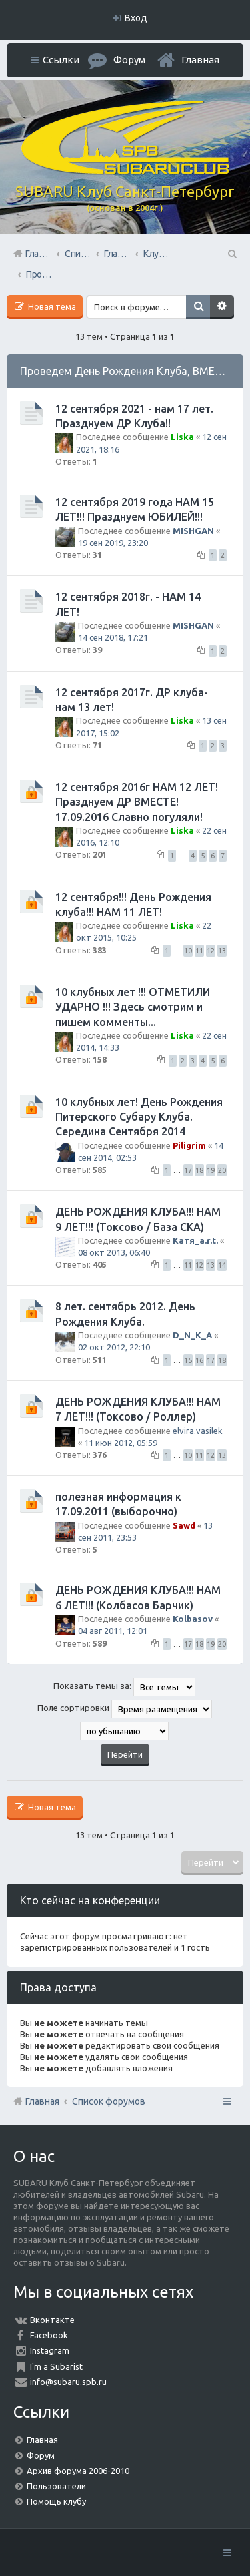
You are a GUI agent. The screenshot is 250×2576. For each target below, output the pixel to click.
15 (188, 1360)
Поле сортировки (124, 1709)
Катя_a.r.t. (195, 1240)
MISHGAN (193, 530)
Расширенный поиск (222, 307)
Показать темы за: (124, 1687)
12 (211, 951)
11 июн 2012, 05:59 (120, 1442)
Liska (182, 436)
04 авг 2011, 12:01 (112, 1630)
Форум (41, 2455)
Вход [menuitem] (136, 18)
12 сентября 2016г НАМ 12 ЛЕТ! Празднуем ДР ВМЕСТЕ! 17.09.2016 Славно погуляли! (136, 802)
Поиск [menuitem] (231, 254)
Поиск (198, 307)
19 (211, 1170)
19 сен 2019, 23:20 (113, 542)
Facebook (49, 2335)
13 (222, 951)
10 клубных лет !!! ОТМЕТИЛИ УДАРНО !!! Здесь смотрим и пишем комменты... (132, 1007)
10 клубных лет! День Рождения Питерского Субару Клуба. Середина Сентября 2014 (139, 1117)
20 (222, 1170)
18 (199, 1170)
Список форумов (108, 2101)
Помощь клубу (56, 2501)
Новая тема (51, 306)
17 (188, 1170)
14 (222, 1265)
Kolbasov (193, 1618)
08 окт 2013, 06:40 (114, 1252)
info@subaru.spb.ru (68, 2381)
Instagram (49, 2350)
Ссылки (61, 59)
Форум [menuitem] (129, 59)
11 (199, 951)
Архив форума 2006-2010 (78, 2470)
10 (188, 951)
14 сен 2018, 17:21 (113, 637)
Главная (200, 59)
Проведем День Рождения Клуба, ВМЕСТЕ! (128, 371)
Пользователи (56, 2486)
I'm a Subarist (56, 2366)
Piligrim (189, 1145)
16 (199, 1360)
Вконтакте (52, 2319)
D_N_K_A (192, 1335)
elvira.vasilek (198, 1430)
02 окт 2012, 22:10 (114, 1347)
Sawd (184, 1525)
